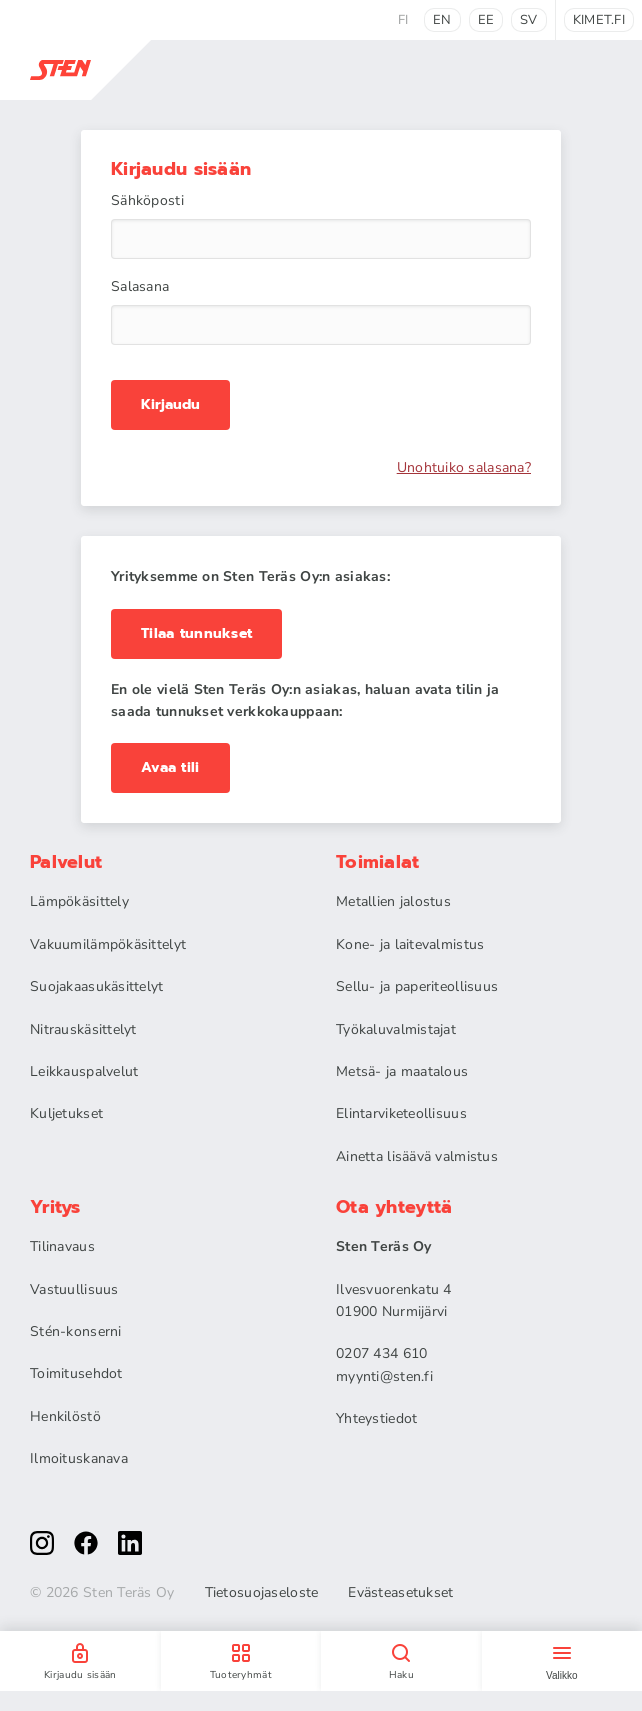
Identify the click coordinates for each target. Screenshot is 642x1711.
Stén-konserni (76, 1331)
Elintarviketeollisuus (401, 1113)
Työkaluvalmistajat (396, 1029)
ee (486, 20)
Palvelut (66, 862)
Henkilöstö (65, 1416)
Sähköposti (147, 201)
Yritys (55, 1207)
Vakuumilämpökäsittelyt (108, 944)
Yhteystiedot (376, 1418)
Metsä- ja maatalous (402, 1071)
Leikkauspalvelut (84, 1071)
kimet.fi (599, 20)
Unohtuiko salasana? (464, 468)
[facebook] (86, 1543)
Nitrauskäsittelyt (83, 1029)
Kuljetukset (66, 1113)
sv (529, 20)
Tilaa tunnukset (196, 633)
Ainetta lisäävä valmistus (417, 1156)
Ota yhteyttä (394, 1207)
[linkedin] (130, 1543)
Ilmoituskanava (79, 1458)
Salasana (140, 287)
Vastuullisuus (74, 1289)
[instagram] (42, 1543)
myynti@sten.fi (384, 1376)
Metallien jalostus (393, 901)
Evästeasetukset (400, 1593)
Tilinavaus (62, 1246)
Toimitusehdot (76, 1373)
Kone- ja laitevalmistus (410, 944)
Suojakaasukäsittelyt (97, 986)
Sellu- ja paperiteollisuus (417, 986)
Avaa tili (170, 767)
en (442, 20)
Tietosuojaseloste (262, 1593)
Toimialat (378, 862)
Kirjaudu (170, 405)
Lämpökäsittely (79, 901)
